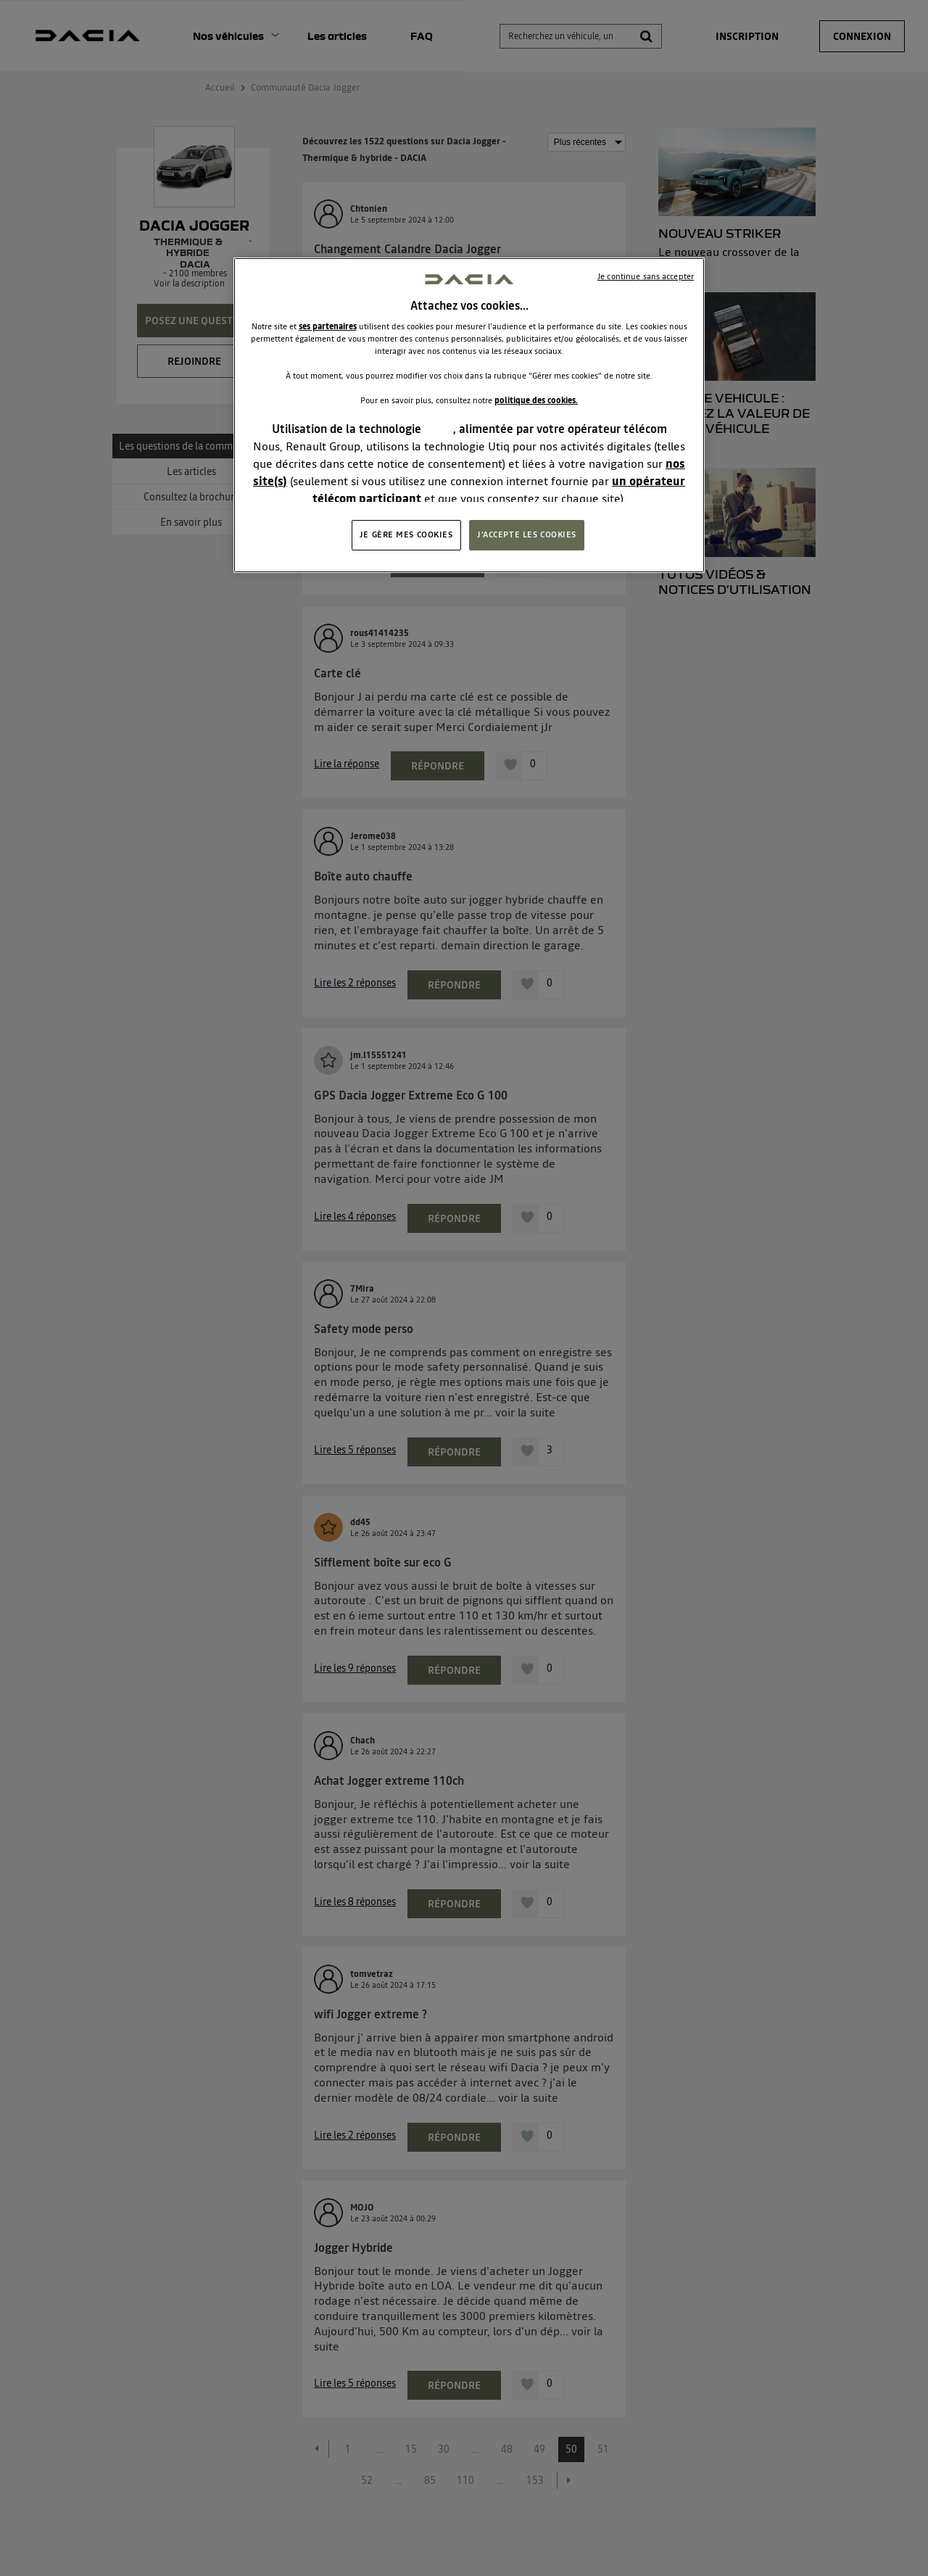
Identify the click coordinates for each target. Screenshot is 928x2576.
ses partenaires (328, 326)
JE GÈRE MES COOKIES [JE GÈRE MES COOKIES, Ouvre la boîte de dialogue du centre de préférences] (406, 534)
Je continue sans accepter (645, 276)
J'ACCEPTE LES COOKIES (526, 534)
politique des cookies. (536, 400)
